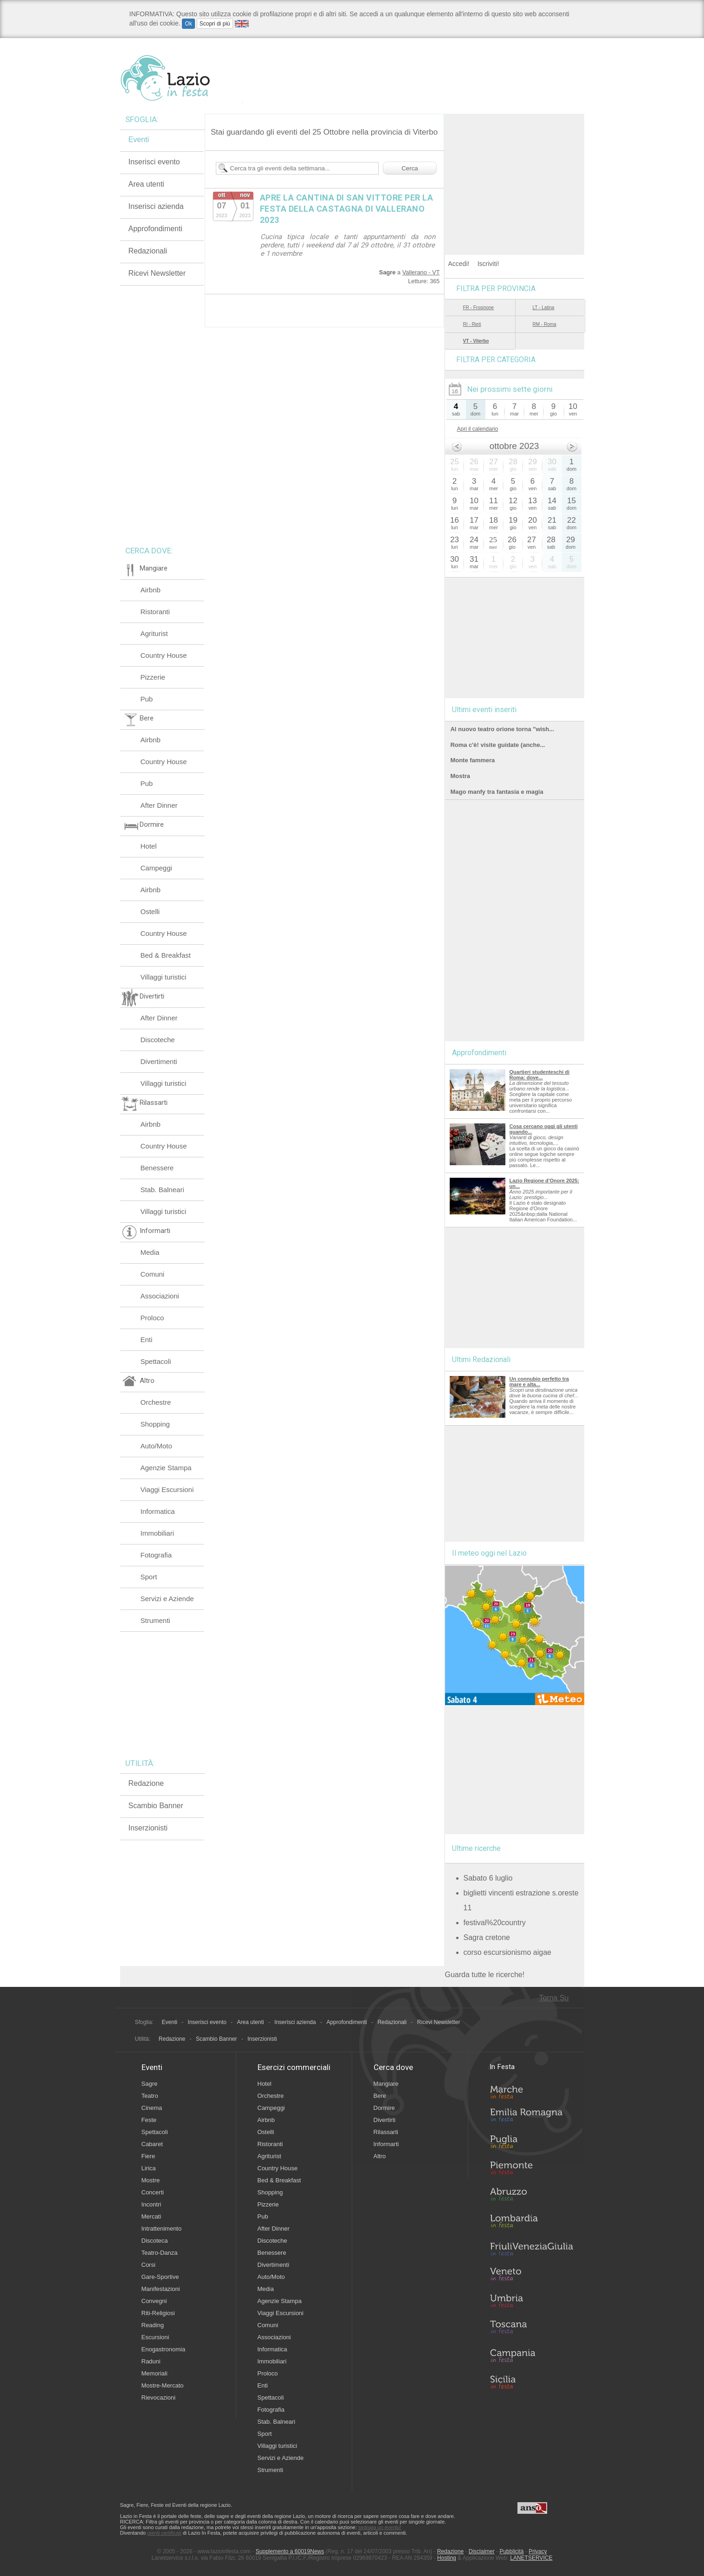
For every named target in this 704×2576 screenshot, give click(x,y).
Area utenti (146, 184)
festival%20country (495, 1923)
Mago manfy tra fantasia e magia (497, 791)
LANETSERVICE (531, 2558)
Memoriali (155, 2373)
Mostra (460, 775)
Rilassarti (386, 2131)
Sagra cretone (487, 1937)
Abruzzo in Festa (531, 2196)
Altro (380, 2156)
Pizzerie (153, 677)
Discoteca (155, 2240)
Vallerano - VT (421, 272)
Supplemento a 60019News (290, 2551)
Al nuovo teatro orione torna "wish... (502, 729)
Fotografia (156, 1555)
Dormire (384, 2107)
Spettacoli (156, 1361)
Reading (153, 2325)
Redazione (146, 1783)
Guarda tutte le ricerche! (485, 1975)
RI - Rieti (472, 324)
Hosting (446, 2558)
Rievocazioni (159, 2397)
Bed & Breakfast (166, 955)
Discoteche (158, 1040)
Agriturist (154, 633)
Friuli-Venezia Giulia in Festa (531, 2249)
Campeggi (156, 868)
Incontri (151, 2204)
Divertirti (385, 2119)
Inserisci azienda (156, 206)
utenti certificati (164, 2533)
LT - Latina (544, 307)
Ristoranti (155, 612)
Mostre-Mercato (163, 2385)
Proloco (152, 1318)
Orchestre (156, 1402)
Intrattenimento (162, 2228)
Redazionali (148, 251)
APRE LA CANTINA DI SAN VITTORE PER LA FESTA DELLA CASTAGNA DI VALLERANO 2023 (346, 209)
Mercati (151, 2216)
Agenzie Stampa (166, 1468)
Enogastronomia (164, 2349)
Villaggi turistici (164, 977)
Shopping (155, 1424)
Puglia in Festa (531, 2144)
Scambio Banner (156, 1806)
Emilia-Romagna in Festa (531, 2117)
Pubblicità (511, 2551)
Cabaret (152, 2144)
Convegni (154, 2300)
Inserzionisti (148, 1828)
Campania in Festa (531, 2355)
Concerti (153, 2192)
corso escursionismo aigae (507, 1952)
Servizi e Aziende (167, 1599)
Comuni (153, 1274)
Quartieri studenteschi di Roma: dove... (540, 1074)
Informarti (386, 2144)
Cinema (152, 2107)
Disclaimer (482, 2551)
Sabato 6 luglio (488, 1878)
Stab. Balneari (162, 1190)
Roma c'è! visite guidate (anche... (498, 744)
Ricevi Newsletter (157, 273)
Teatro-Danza (160, 2252)
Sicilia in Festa (531, 2382)
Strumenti (155, 1620)
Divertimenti (159, 1061)
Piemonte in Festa (531, 2170)
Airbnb (151, 590)
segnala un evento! (379, 2527)
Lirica (149, 2168)
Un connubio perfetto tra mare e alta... (539, 1381)
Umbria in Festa (531, 2302)
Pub (147, 699)
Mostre (151, 2180)
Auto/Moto (156, 1446)
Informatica (158, 1511)
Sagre (150, 2083)
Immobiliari (157, 1533)
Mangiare (386, 2083)
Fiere (148, 2156)
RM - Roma (544, 324)
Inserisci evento (154, 162)
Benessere (157, 1168)
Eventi (139, 139)
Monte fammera (473, 760)
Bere (380, 2095)
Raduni (151, 2361)
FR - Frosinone (478, 307)
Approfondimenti (156, 229)
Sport (149, 1577)
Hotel (149, 846)
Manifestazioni (161, 2288)
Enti (147, 1339)
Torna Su (553, 1998)
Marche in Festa (531, 2091)
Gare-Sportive (160, 2276)
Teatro (150, 2095)
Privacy (538, 2551)
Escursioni (155, 2337)
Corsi (148, 2264)
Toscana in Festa (531, 2329)
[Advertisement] (514, 172)
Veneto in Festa (531, 2276)
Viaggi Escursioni (167, 1489)
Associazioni (160, 1296)
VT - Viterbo (476, 341)
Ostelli (150, 911)
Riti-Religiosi (158, 2313)
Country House (164, 655)
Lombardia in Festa (531, 2223)
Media (150, 1252)
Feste (149, 2119)
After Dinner (159, 805)
